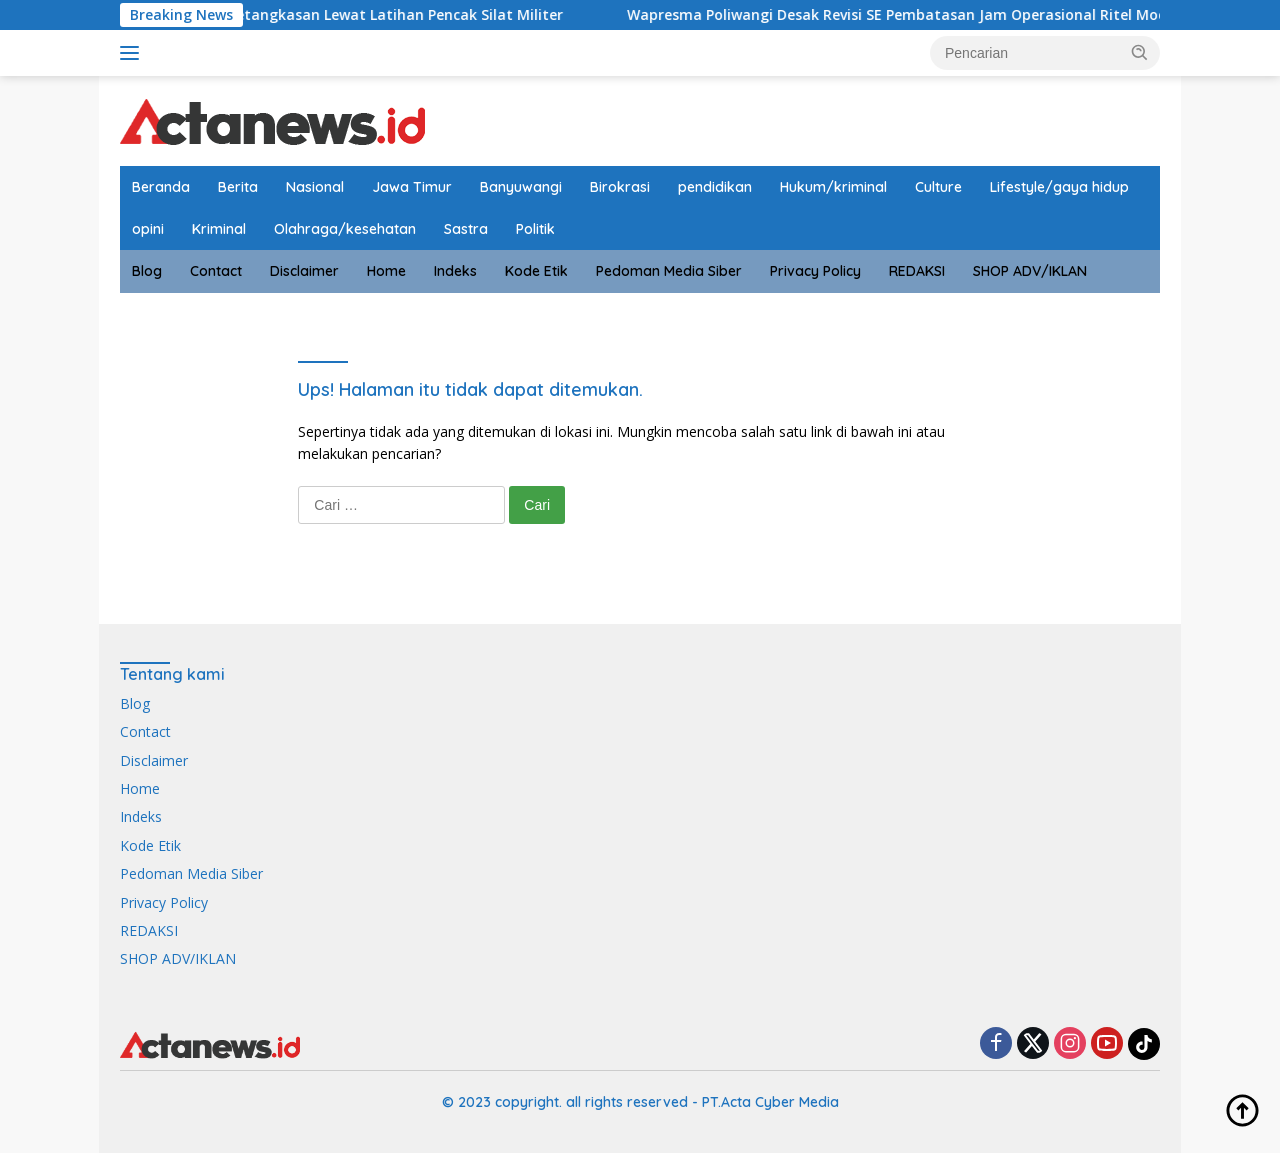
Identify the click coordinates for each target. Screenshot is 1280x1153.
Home (386, 271)
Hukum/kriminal (833, 187)
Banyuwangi (521, 187)
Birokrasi (620, 187)
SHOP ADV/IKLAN (1030, 271)
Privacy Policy (815, 271)
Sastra (466, 229)
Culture (938, 187)
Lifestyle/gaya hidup (1059, 187)
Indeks (455, 271)
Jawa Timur (412, 187)
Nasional (315, 187)
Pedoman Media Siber (669, 271)
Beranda (161, 187)
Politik (535, 229)
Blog (147, 271)
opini (148, 229)
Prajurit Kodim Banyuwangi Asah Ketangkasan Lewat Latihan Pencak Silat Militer (300, 15)
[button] (1140, 52)
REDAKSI (917, 271)
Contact (216, 271)
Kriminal (219, 229)
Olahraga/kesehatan (345, 229)
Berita (238, 187)
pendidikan (715, 187)
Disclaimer (304, 271)
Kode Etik (536, 271)
